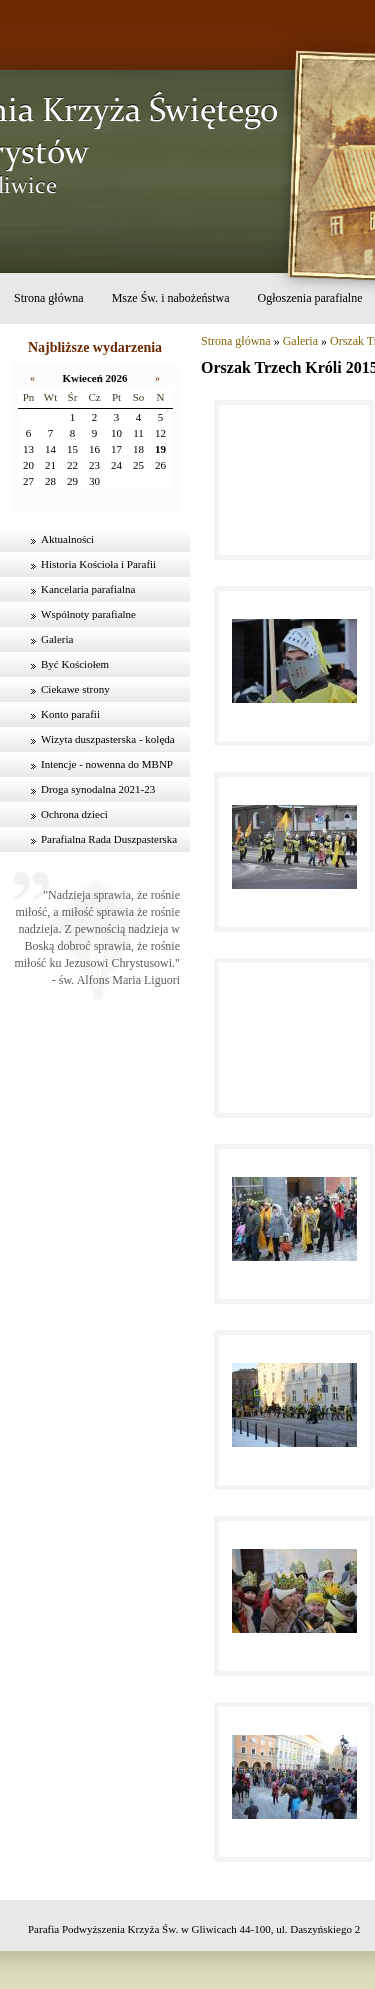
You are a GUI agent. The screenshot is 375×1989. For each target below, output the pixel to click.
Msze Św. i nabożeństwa (171, 298)
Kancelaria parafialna (88, 589)
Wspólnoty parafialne (88, 614)
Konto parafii (70, 714)
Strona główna (49, 298)
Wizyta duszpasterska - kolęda (108, 739)
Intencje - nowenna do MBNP (107, 764)
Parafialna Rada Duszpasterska (109, 839)
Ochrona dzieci (74, 814)
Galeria (57, 639)
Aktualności (67, 539)
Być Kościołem (75, 664)
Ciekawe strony (75, 689)
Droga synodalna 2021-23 (98, 789)
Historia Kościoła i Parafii (98, 564)
